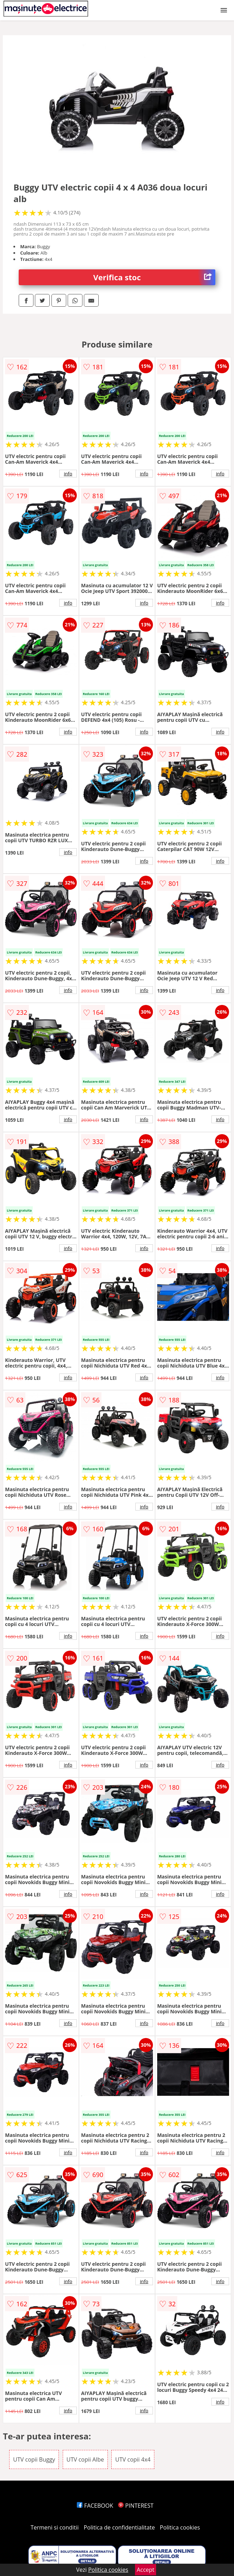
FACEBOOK (95, 2505)
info (68, 473)
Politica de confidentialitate (119, 2527)
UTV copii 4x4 (132, 2459)
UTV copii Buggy (34, 2459)
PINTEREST (135, 2505)
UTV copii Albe (85, 2459)
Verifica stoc (154, 277)
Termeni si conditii (55, 2527)
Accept (145, 2570)
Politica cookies (180, 2527)
